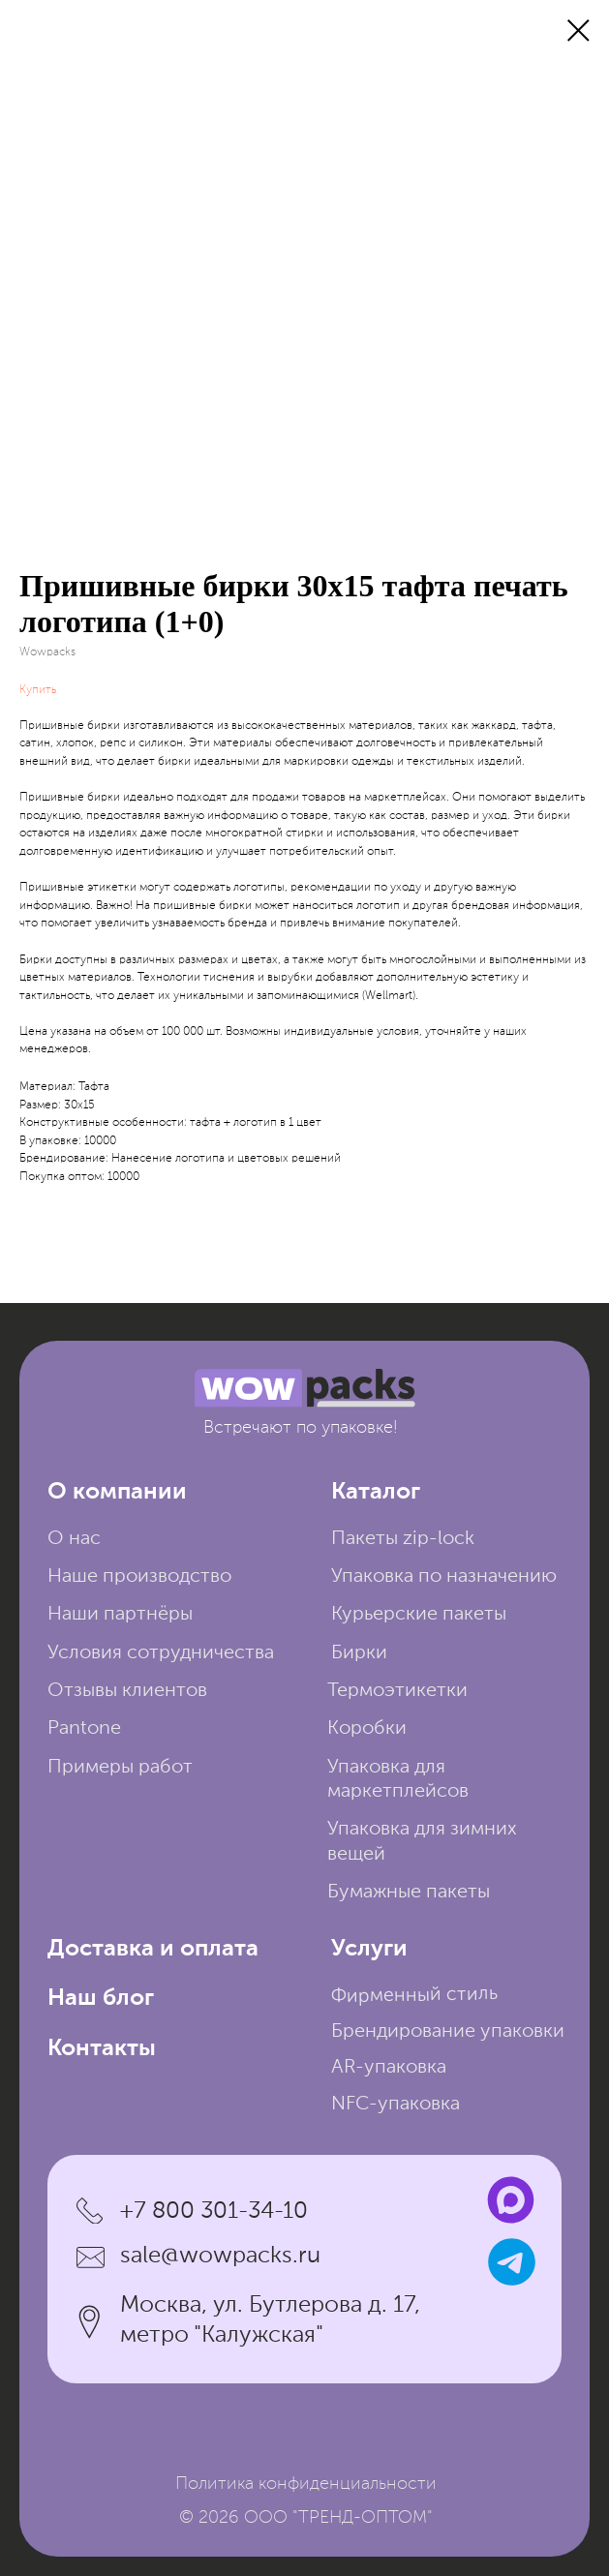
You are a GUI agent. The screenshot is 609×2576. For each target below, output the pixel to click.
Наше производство (139, 1577)
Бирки (359, 1653)
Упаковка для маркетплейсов (398, 1780)
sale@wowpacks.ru (220, 2256)
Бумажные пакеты (408, 1892)
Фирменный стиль (414, 1996)
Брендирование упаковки (447, 2032)
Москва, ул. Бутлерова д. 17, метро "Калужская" (270, 2320)
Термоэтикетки (397, 1691)
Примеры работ (120, 1767)
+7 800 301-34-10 (214, 2211)
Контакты (101, 2049)
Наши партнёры (120, 1614)
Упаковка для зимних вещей (422, 1842)
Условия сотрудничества (160, 1653)
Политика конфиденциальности (306, 2484)
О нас (74, 1539)
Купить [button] (37, 690)
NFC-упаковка (395, 2104)
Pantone (84, 1729)
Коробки (367, 1729)
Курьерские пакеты (418, 1614)
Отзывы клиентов (127, 1691)
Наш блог (100, 1998)
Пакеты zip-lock (402, 1539)
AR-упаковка (388, 2067)
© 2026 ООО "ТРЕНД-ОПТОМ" (306, 2518)
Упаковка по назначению (444, 1577)
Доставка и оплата (153, 1949)
